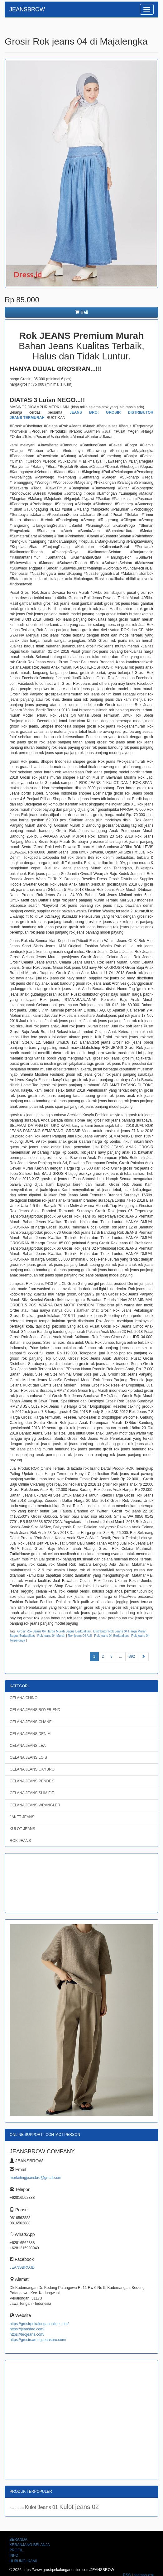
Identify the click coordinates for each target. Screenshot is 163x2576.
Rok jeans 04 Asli (80, 1635)
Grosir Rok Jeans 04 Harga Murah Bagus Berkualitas (54, 1631)
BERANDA (18, 2539)
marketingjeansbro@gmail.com (35, 2177)
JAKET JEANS (22, 1817)
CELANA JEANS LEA (28, 1745)
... (120, 1656)
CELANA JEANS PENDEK (32, 1781)
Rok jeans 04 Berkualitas (111, 1635)
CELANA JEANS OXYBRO (32, 1769)
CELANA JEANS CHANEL (32, 1722)
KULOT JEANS (22, 1829)
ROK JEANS (20, 1840)
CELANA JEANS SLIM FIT (32, 1793)
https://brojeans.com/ (27, 2334)
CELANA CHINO (23, 1698)
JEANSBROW (27, 9)
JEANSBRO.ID (22, 2267)
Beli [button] (81, 312)
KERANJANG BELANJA (29, 2545)
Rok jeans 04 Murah (51, 1635)
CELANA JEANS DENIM (30, 1734)
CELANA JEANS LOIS (28, 1757)
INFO (13, 2555)
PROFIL (16, 2550)
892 (132, 1656)
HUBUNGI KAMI (23, 2561)
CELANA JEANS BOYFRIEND (35, 1710)
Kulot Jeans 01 (42, 2507)
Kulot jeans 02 (79, 2506)
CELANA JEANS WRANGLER (35, 1805)
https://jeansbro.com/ (27, 2329)
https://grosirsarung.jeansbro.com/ (38, 2340)
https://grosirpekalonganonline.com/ (39, 2324)
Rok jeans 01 (17, 2508)
